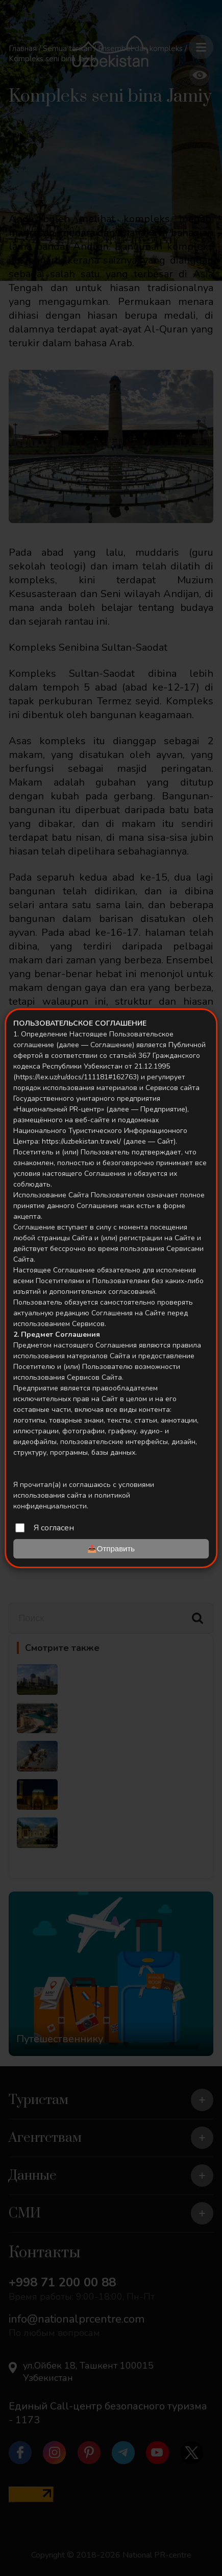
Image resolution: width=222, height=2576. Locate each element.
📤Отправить (111, 1548)
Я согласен (54, 1527)
